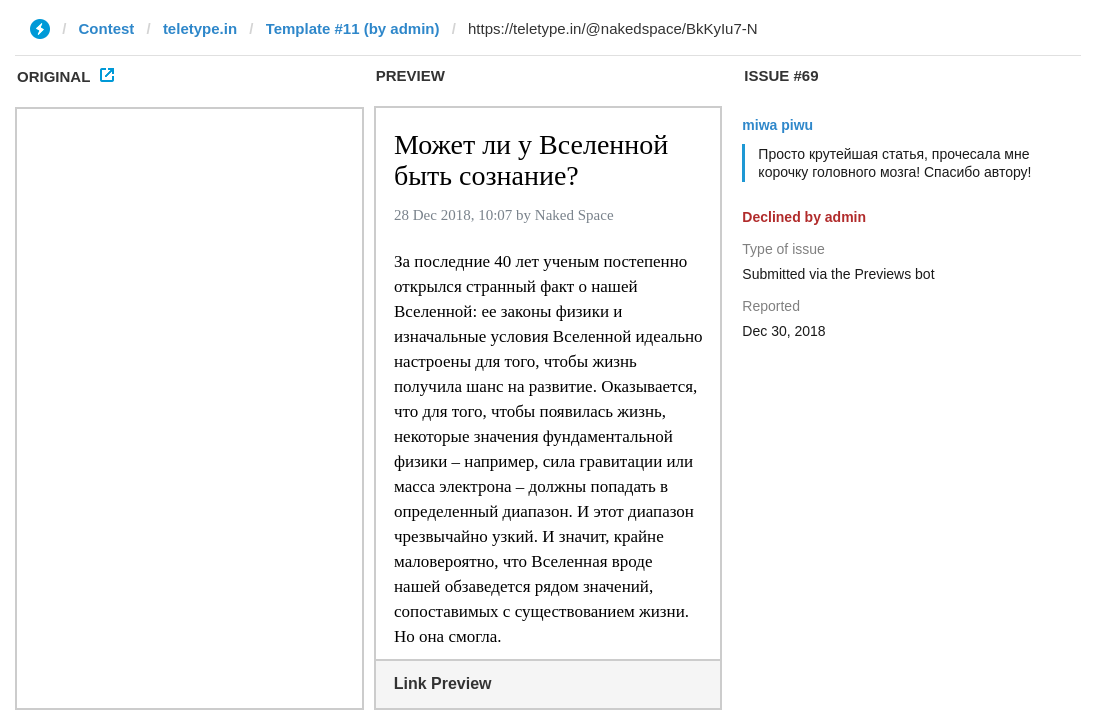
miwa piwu (777, 125)
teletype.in (200, 28)
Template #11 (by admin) (353, 28)
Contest (107, 28)
